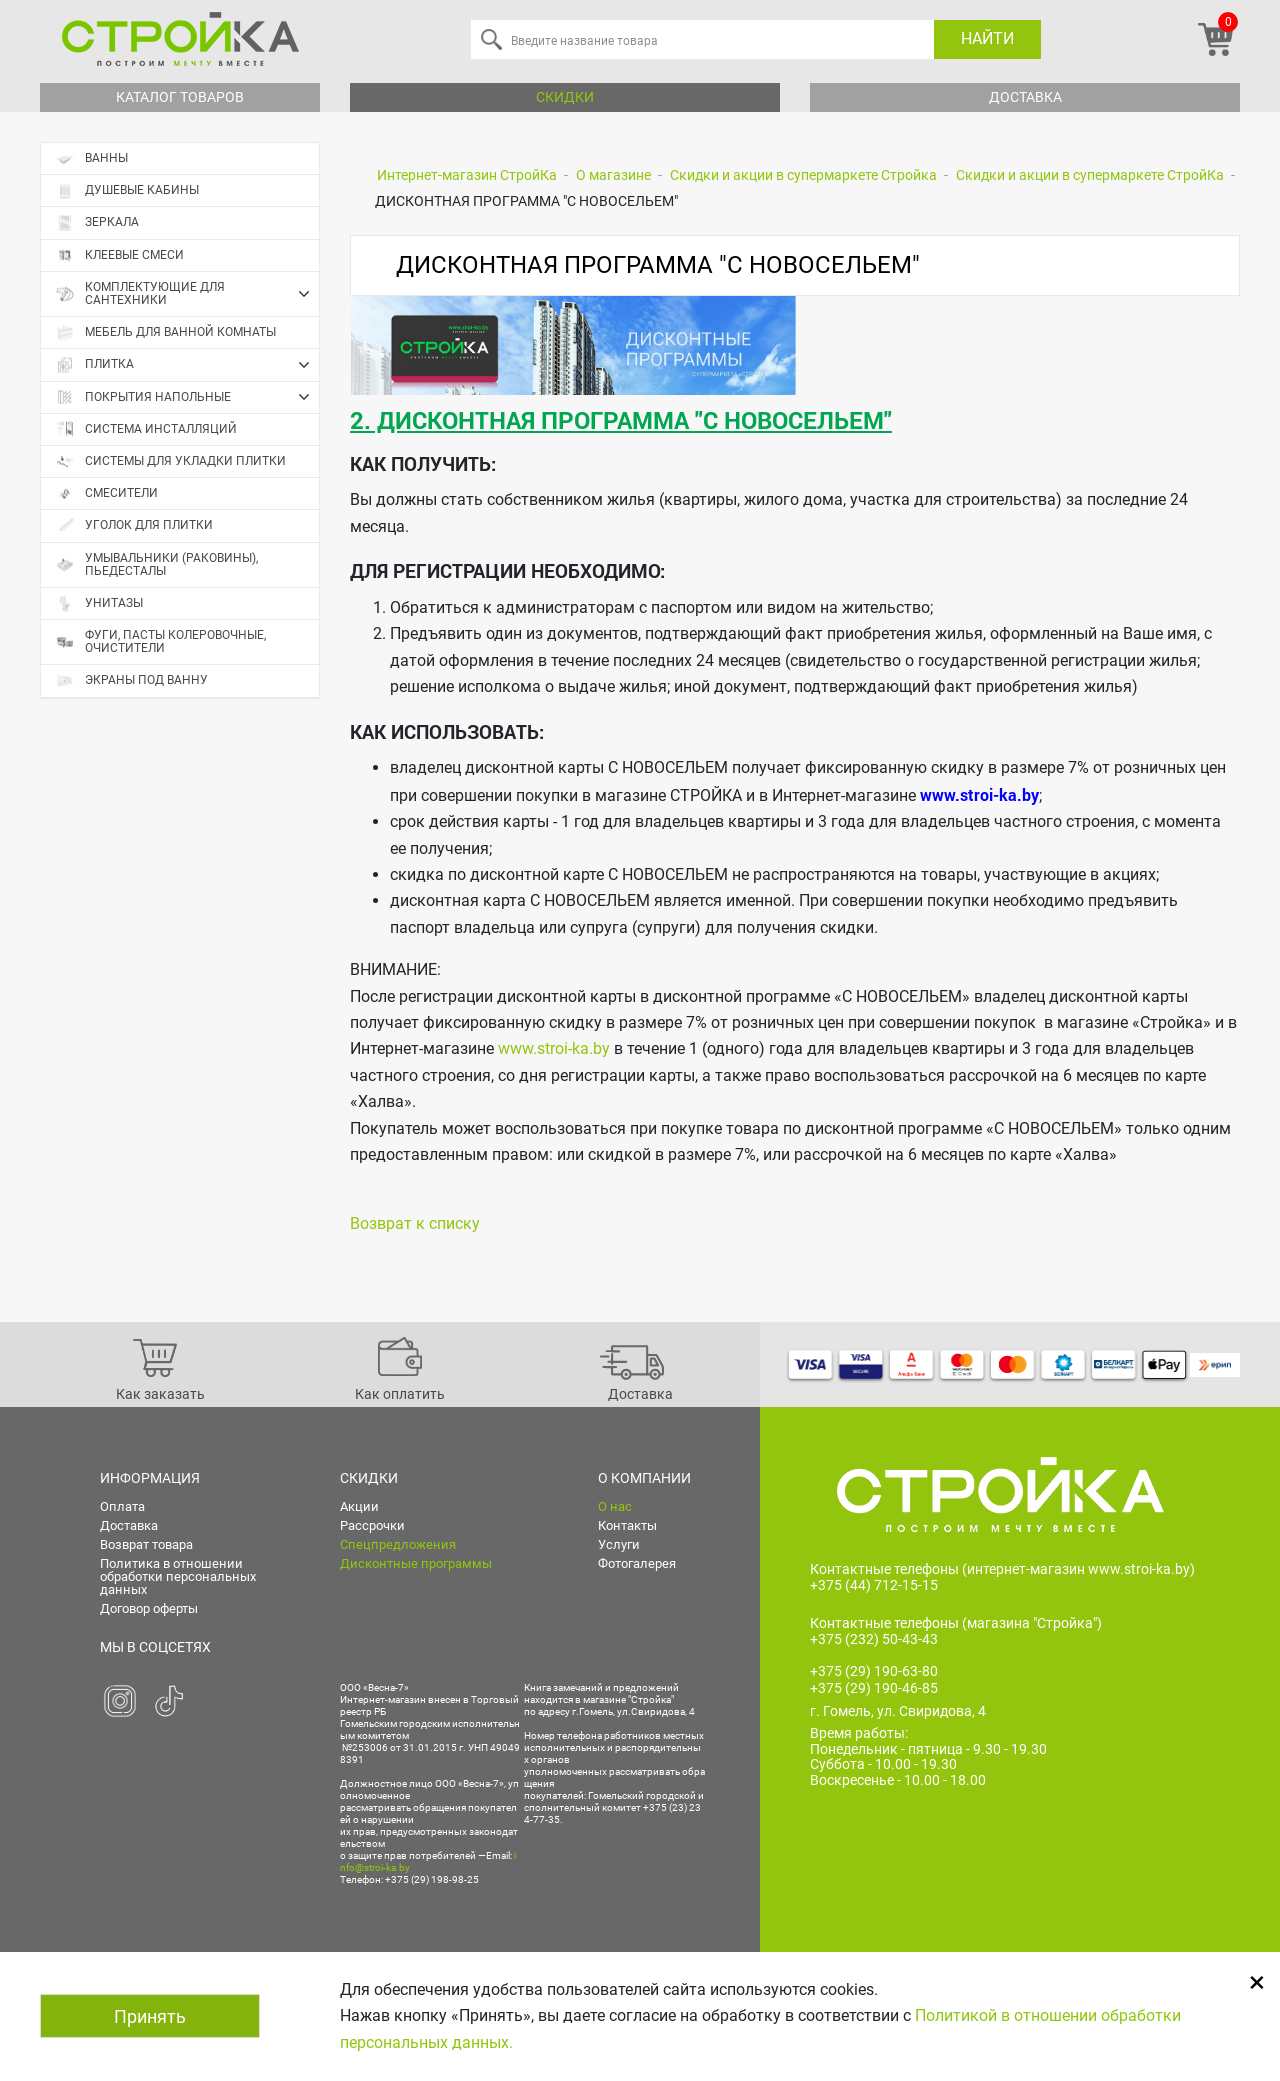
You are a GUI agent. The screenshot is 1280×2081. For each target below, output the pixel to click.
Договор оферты (149, 1608)
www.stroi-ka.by (554, 1048)
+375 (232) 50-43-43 (874, 1639)
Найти (987, 38)
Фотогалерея (637, 1563)
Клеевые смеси (120, 255)
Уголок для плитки (134, 525)
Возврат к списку (415, 1223)
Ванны (92, 158)
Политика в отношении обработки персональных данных (178, 1576)
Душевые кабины (127, 190)
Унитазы (99, 603)
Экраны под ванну (132, 680)
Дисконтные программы (416, 1563)
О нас (615, 1506)
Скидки (565, 97)
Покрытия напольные (187, 397)
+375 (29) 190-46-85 (874, 1688)
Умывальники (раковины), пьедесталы (157, 564)
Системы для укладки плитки (171, 461)
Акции (359, 1506)
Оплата (122, 1506)
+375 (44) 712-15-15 (874, 1585)
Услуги (619, 1544)
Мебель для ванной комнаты (166, 332)
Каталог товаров (180, 97)
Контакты (627, 1525)
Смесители (107, 493)
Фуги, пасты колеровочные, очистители (161, 641)
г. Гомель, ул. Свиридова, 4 (898, 1711)
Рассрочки (372, 1525)
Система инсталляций (146, 429)
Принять (150, 2016)
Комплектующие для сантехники (187, 294)
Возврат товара (146, 1544)
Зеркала (97, 222)
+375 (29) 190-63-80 (874, 1671)
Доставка (1025, 97)
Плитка (187, 365)
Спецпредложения (398, 1544)
